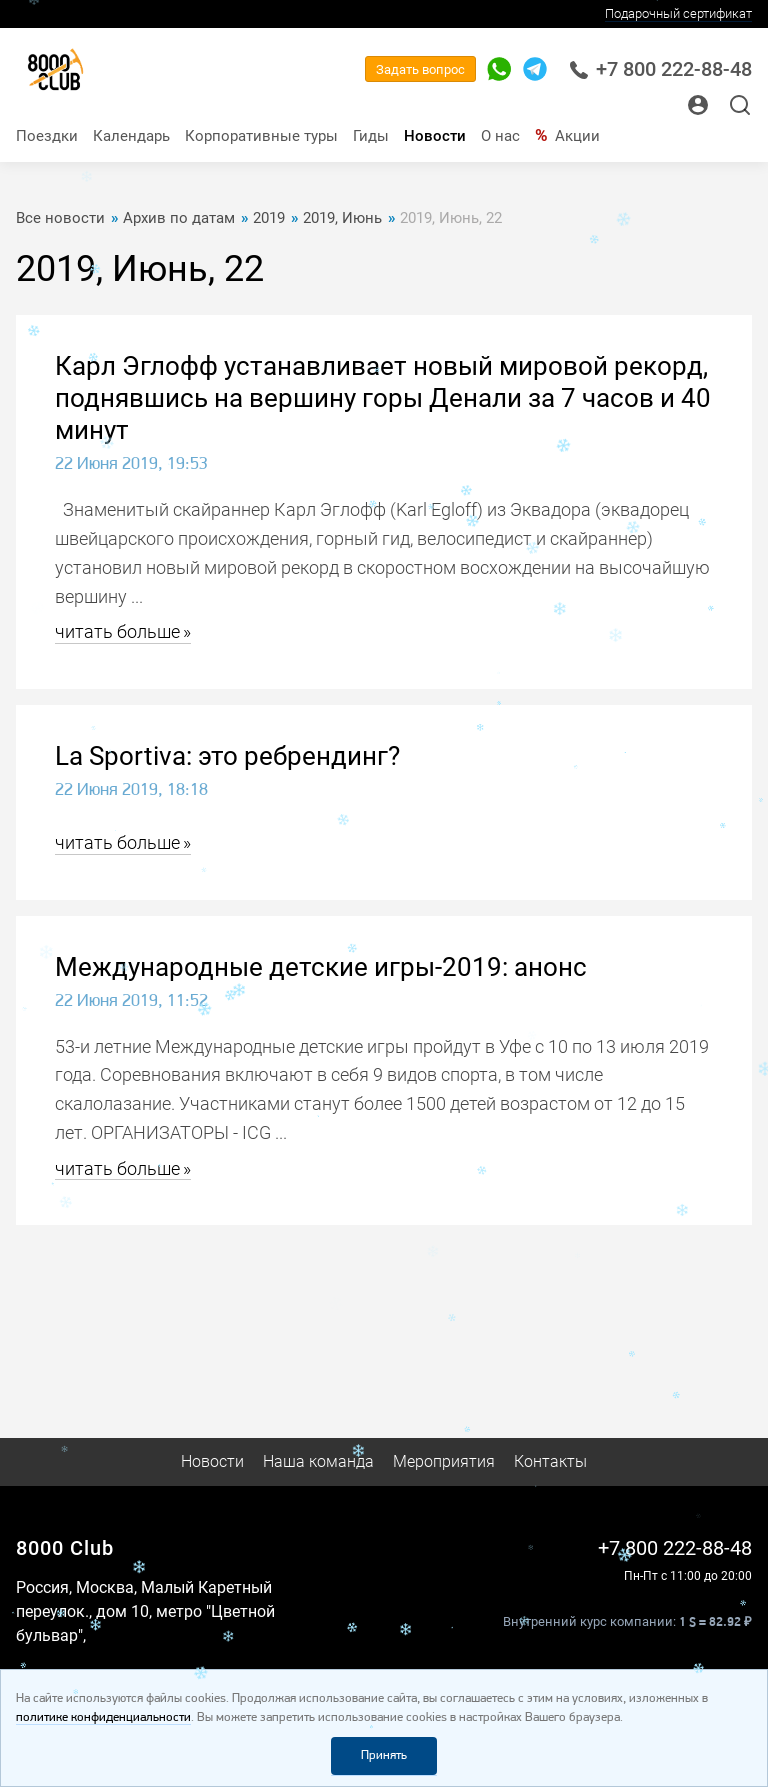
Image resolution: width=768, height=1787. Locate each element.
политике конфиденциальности (103, 1717)
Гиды (371, 136)
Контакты (550, 1461)
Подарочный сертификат (678, 13)
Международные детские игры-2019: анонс (321, 967)
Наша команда (318, 1461)
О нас (500, 136)
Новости (435, 136)
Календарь (131, 136)
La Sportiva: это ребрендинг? (227, 756)
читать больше (117, 631)
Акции (577, 136)
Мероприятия (444, 1461)
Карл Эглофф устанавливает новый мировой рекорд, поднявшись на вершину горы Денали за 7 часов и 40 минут (383, 398)
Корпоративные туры (261, 136)
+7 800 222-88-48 (660, 69)
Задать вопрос (420, 69)
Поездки (47, 136)
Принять (384, 1755)
